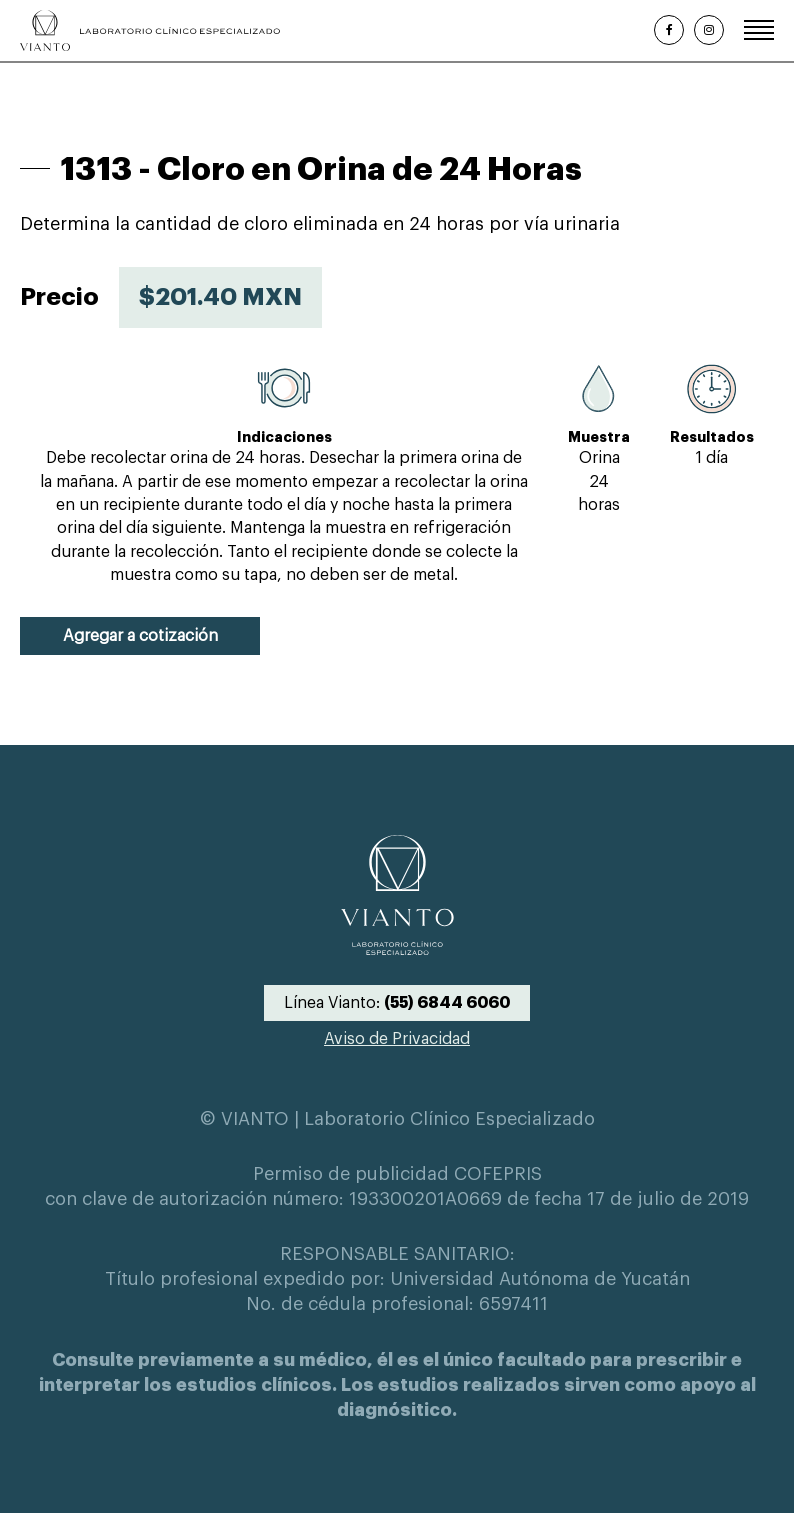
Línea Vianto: (397, 1003)
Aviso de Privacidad (397, 1039)
